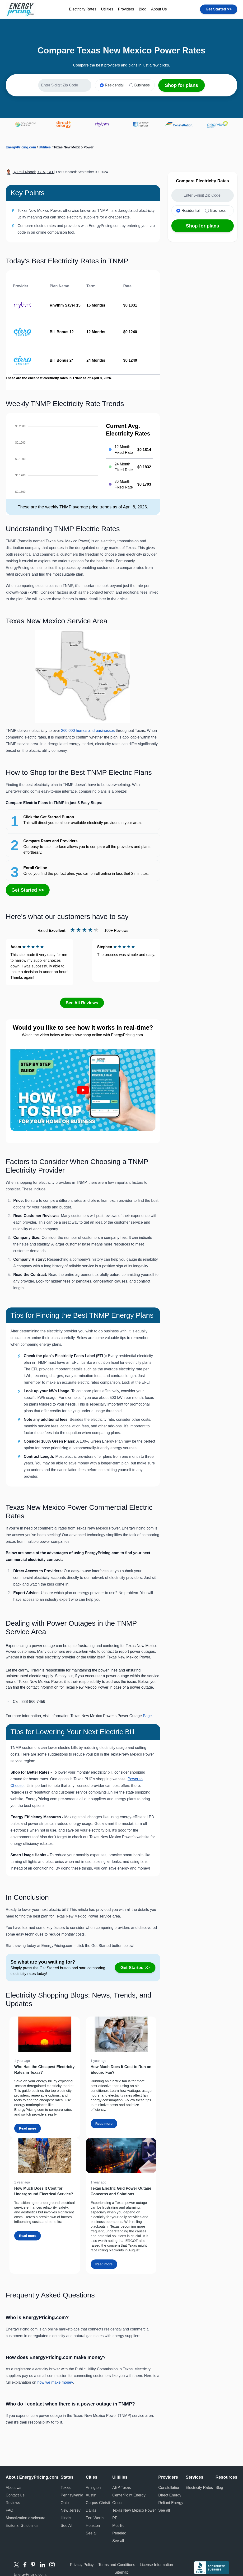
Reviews (13, 2503)
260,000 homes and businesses (88, 731)
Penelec (119, 2533)
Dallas (91, 2510)
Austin (91, 2495)
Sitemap (122, 2572)
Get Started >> (219, 9)
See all (91, 2533)
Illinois (66, 2518)
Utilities (107, 9)
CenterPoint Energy (128, 2495)
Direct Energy (169, 2495)
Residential (114, 85)
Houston (93, 2526)
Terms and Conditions (116, 2565)
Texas (66, 2488)
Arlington (93, 2488)
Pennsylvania (72, 2495)
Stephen (104, 947)
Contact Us (15, 2495)
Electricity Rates (82, 9)
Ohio (65, 2503)
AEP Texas (121, 2488)
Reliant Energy (170, 2503)
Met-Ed (118, 2526)
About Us (159, 9)
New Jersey (71, 2510)
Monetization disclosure (25, 2518)
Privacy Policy (82, 2565)
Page (147, 1716)
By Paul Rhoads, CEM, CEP (33, 172)
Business (142, 85)
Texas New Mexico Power (134, 2510)
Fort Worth (94, 2518)
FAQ (9, 2510)
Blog (142, 9)
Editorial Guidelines (22, 2526)
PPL (115, 2518)
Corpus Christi (98, 2503)
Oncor (117, 2503)
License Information (156, 2565)
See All (67, 2526)
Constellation (169, 2488)
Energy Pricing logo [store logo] (21, 9)
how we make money (55, 2382)
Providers (126, 9)
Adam (15, 947)
